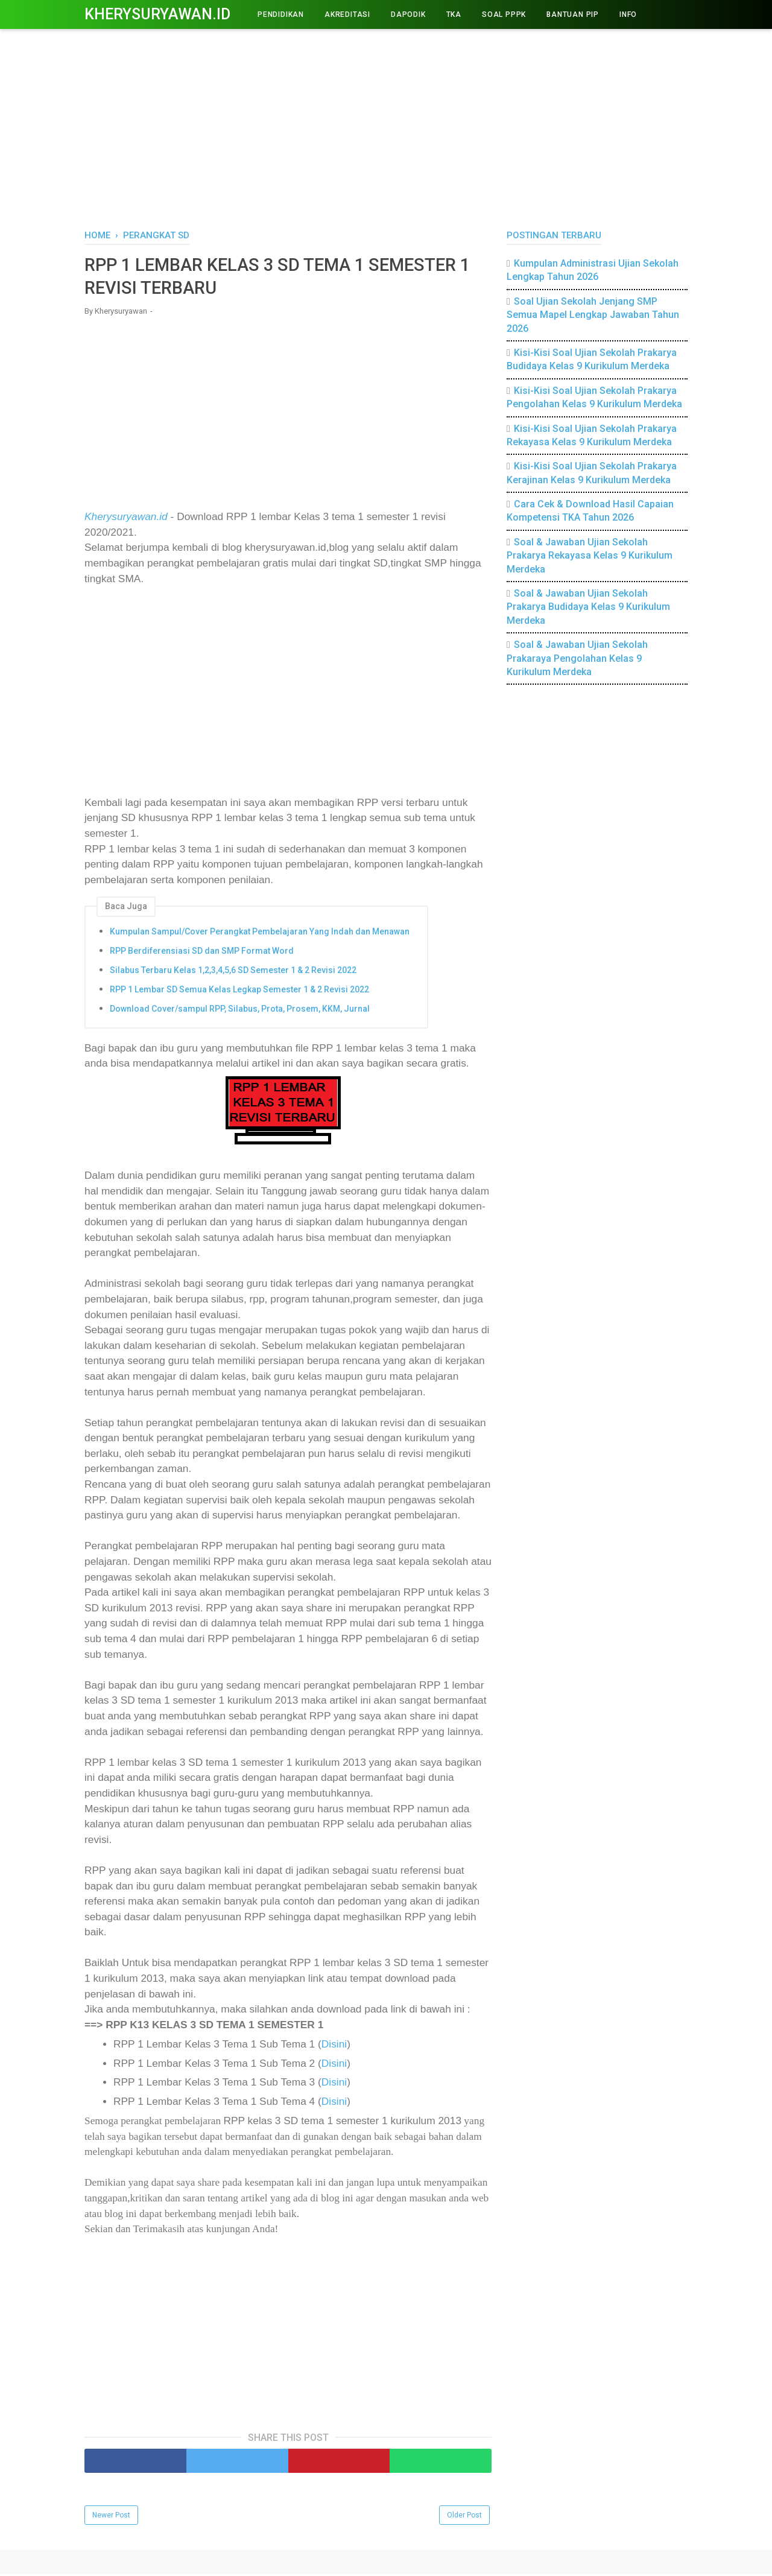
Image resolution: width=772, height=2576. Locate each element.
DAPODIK (408, 14)
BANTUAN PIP (572, 14)
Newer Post (111, 2517)
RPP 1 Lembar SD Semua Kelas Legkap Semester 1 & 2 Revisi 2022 (239, 990)
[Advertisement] (386, 126)
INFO (628, 14)
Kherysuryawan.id (157, 14)
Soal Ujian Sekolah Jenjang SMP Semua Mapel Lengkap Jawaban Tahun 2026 (593, 315)
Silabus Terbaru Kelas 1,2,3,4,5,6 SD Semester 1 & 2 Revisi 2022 (233, 971)
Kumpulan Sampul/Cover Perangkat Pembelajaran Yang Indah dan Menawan (260, 933)
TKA (453, 14)
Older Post (464, 2517)
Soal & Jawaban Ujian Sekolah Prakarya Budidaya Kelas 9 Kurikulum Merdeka (588, 607)
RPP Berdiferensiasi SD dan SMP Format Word (202, 952)
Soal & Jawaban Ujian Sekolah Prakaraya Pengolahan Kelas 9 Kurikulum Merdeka (577, 658)
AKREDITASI (347, 14)
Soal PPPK (504, 14)
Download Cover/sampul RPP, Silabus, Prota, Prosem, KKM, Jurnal (240, 1010)
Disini (334, 2046)
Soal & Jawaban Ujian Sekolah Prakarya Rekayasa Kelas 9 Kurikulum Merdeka (589, 555)
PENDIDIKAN (281, 14)
